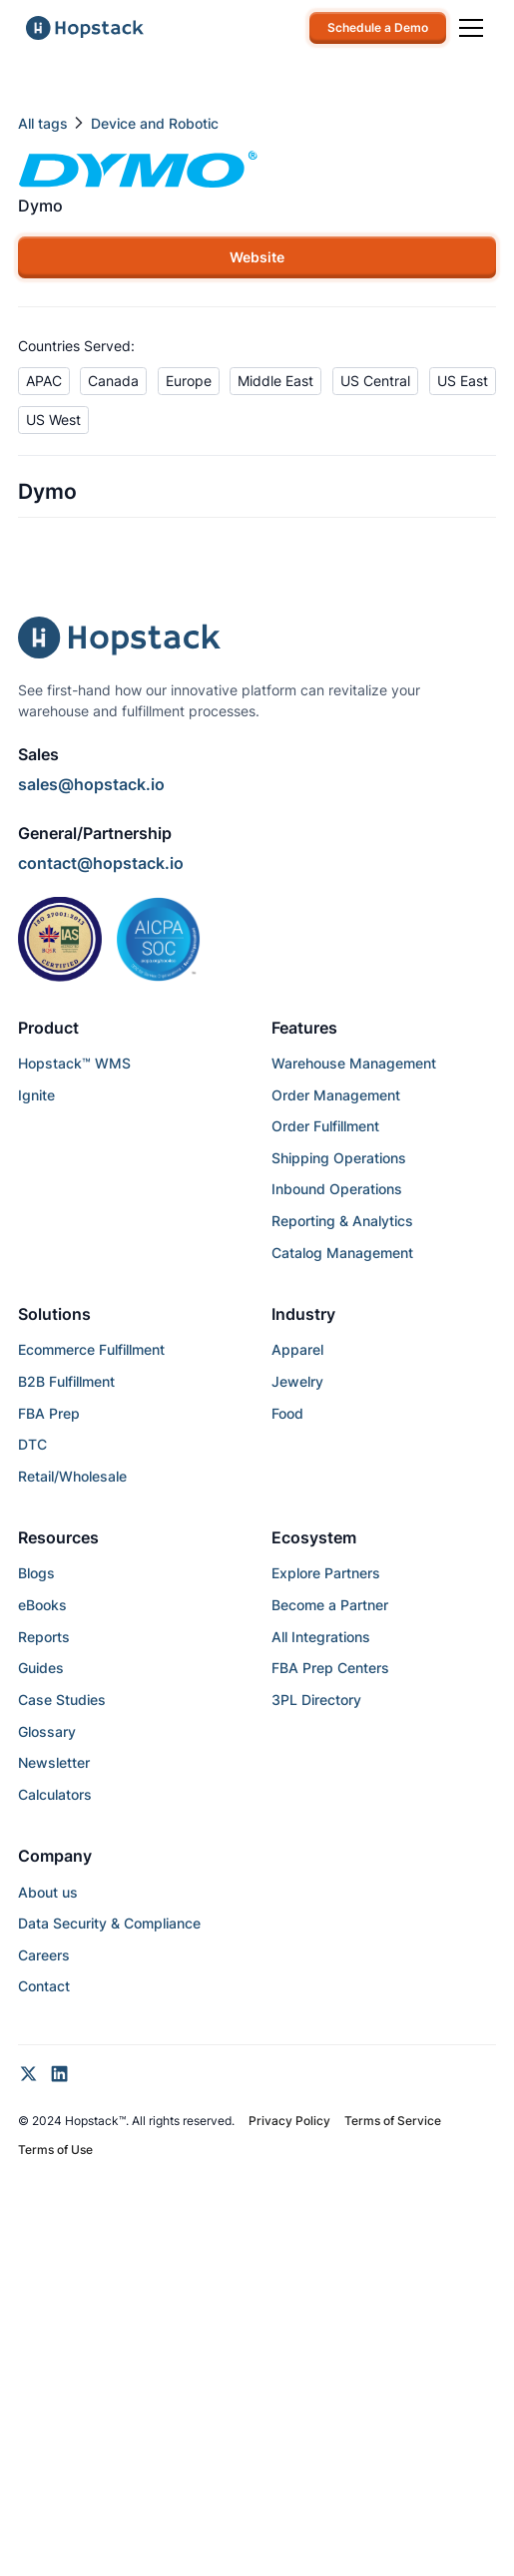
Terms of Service (392, 2120)
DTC (32, 1444)
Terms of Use (55, 2149)
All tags (43, 123)
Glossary (47, 1731)
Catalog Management (342, 1252)
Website (257, 256)
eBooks (42, 1604)
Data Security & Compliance (109, 1923)
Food (287, 1413)
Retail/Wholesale (72, 1476)
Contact (44, 1985)
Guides (41, 1667)
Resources (58, 1537)
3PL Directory (316, 1699)
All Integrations (320, 1636)
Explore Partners (325, 1572)
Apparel (297, 1349)
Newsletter (54, 1762)
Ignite (36, 1094)
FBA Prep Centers (330, 1667)
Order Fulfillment (325, 1125)
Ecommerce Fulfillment (91, 1349)
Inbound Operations (336, 1188)
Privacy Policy (289, 2120)
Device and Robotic (155, 123)
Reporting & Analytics (342, 1220)
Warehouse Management (353, 1063)
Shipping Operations (338, 1157)
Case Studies (62, 1699)
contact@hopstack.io (101, 863)
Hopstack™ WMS (74, 1063)
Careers (44, 1954)
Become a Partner (329, 1604)
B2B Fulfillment (66, 1381)
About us (48, 1892)
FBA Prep (49, 1413)
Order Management (335, 1094)
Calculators (55, 1794)
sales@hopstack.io (91, 784)
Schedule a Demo (377, 27)
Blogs (36, 1572)
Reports (44, 1636)
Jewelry (297, 1381)
